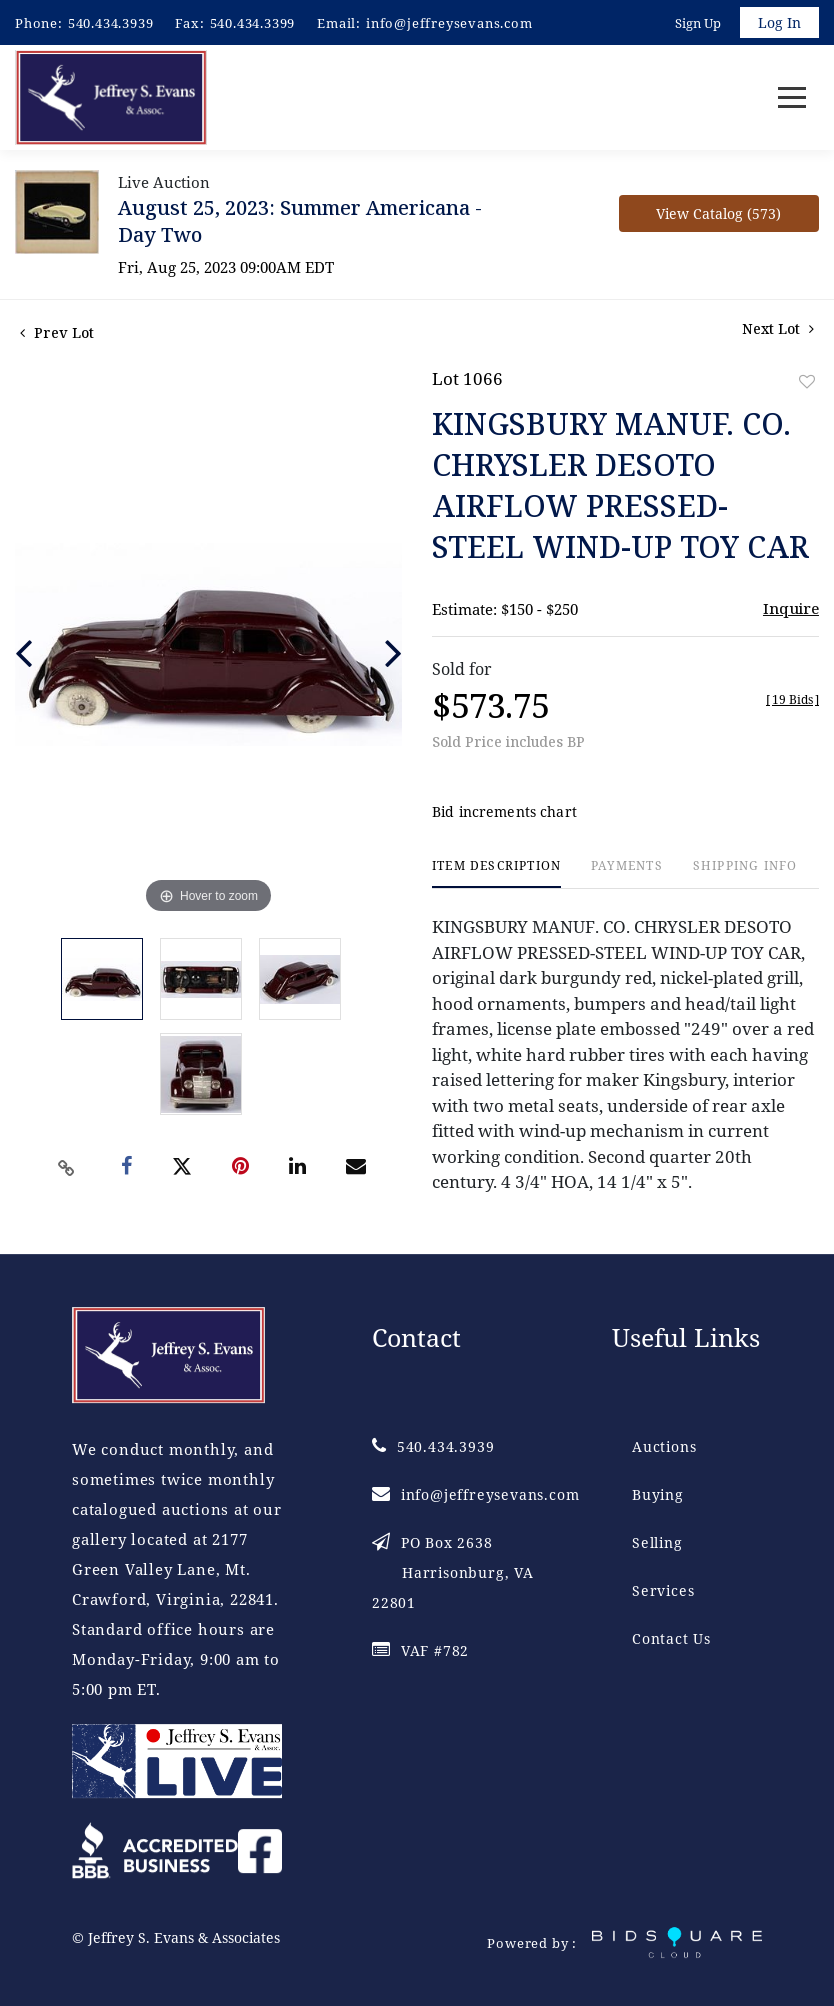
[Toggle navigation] (792, 98)
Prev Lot (57, 333)
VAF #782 (420, 1651)
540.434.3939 (111, 23)
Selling (657, 1543)
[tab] (496, 874)
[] (792, 700)
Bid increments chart (504, 812)
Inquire (791, 609)
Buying (658, 1495)
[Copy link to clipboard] (66, 1168)
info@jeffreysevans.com (449, 23)
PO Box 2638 (453, 1573)
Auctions (664, 1447)
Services (663, 1591)
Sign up (698, 23)
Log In (779, 22)
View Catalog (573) (718, 214)
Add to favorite (807, 382)
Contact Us (671, 1639)
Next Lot (778, 329)
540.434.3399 (253, 23)
